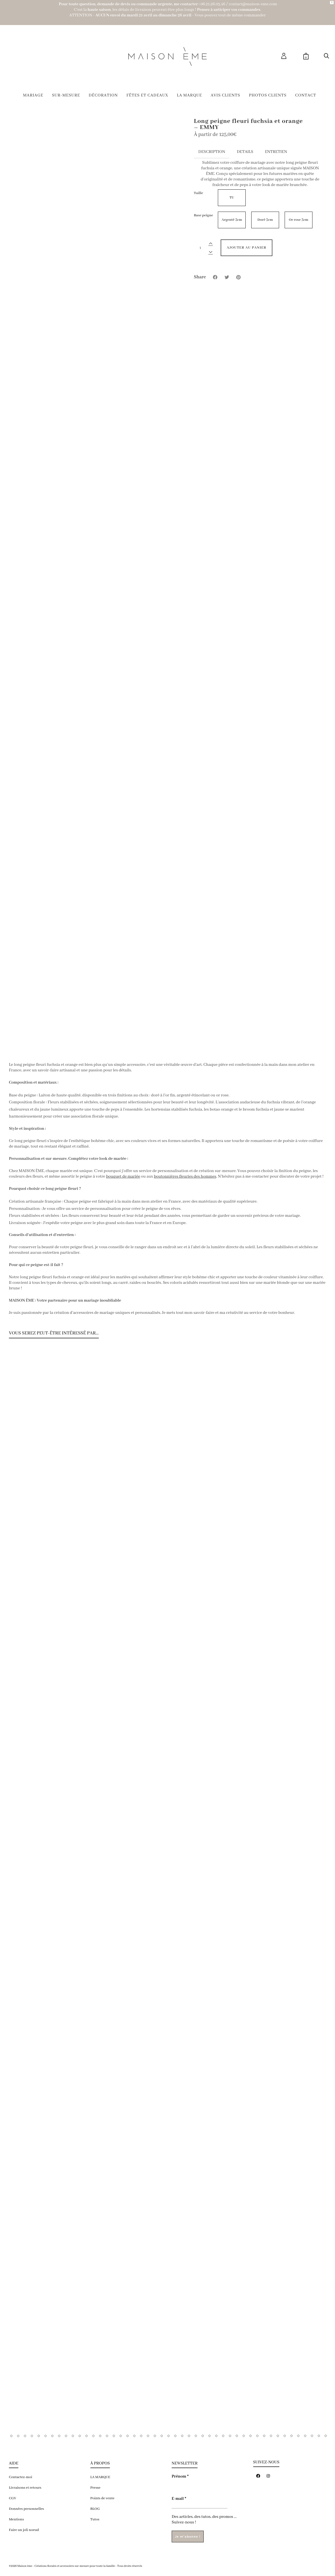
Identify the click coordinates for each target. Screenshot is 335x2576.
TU (232, 197)
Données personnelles (26, 2508)
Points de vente (102, 2498)
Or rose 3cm (298, 219)
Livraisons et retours (25, 2487)
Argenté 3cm (231, 219)
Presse (95, 2487)
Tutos (95, 2519)
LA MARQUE (100, 2477)
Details (245, 151)
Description (211, 151)
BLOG (95, 2508)
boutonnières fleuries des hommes (185, 1176)
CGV (12, 2498)
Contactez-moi (20, 2477)
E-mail (179, 2498)
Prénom (180, 2476)
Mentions (16, 2519)
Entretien (276, 151)
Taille (198, 193)
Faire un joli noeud (24, 2530)
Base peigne (203, 215)
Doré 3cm (265, 219)
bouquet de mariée (123, 1176)
